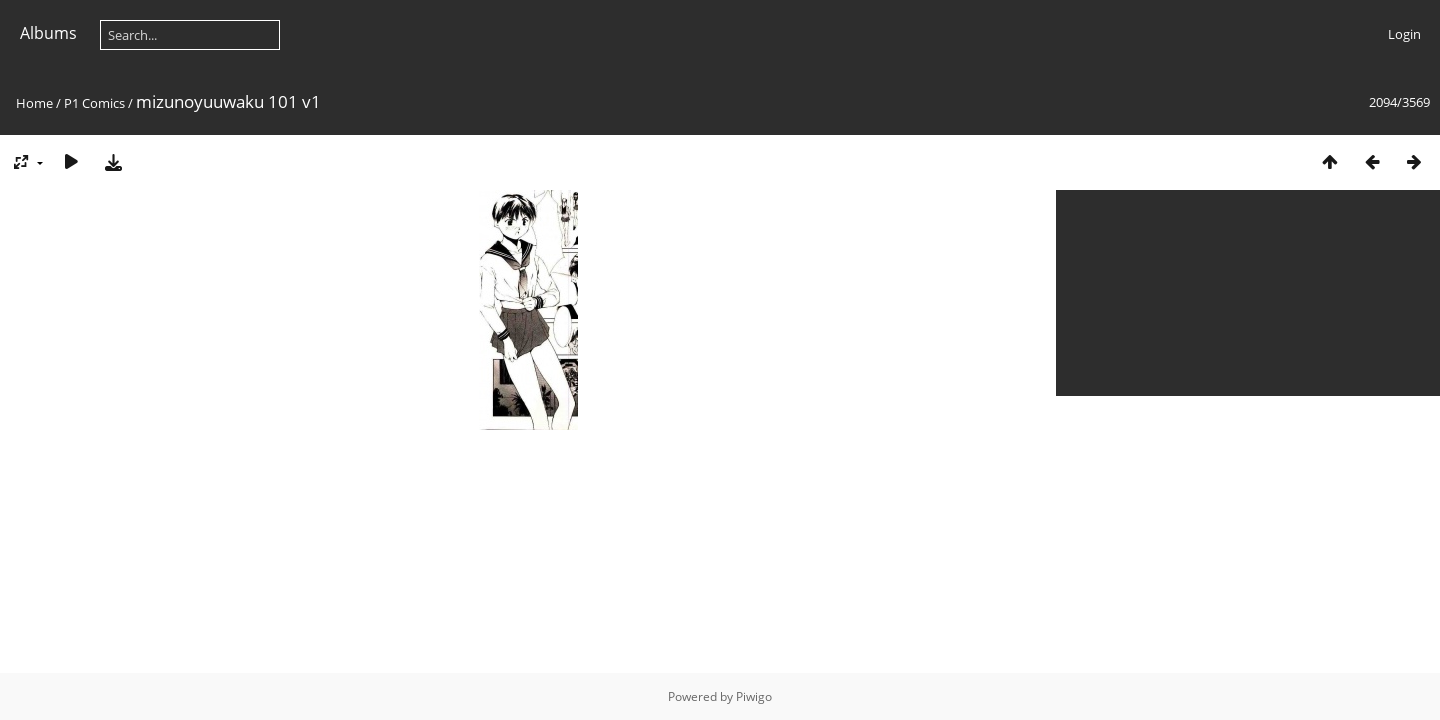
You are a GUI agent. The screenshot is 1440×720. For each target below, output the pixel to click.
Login (1404, 34)
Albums (48, 33)
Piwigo (754, 696)
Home (34, 103)
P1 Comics (94, 103)
